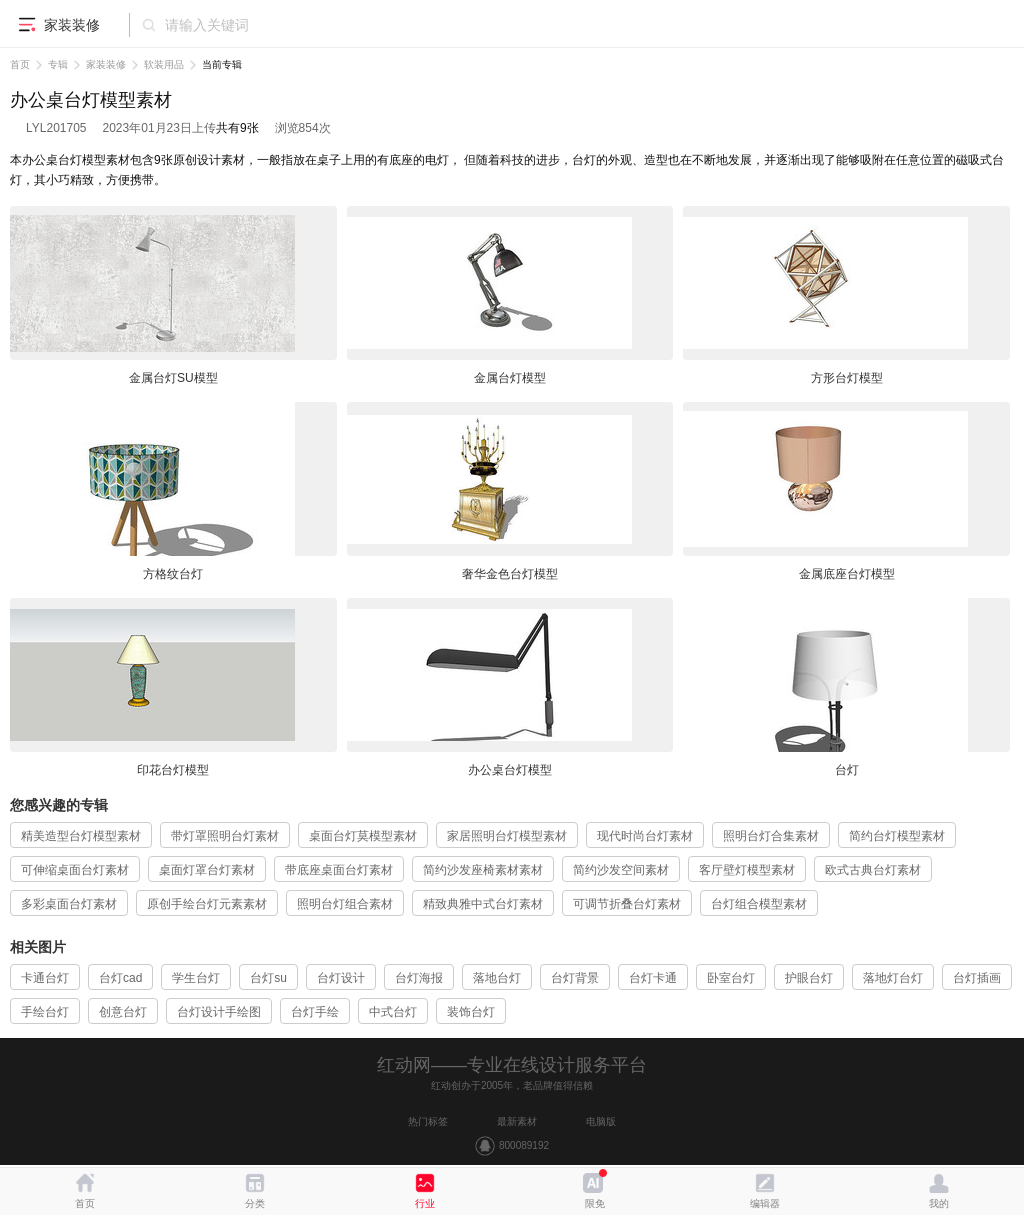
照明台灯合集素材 (771, 836)
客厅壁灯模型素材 (747, 870)
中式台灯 (393, 1012)
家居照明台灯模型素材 (507, 836)
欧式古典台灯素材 (873, 870)
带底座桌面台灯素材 (339, 870)
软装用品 (164, 64)
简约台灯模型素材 (897, 836)
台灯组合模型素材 (759, 904)
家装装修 (106, 64)
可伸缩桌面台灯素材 (75, 870)
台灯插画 (977, 978)
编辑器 (765, 1203)
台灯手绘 (315, 1012)
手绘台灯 (45, 1012)
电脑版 (601, 1121)
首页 (20, 64)
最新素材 (517, 1121)
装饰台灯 (471, 1012)
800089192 (524, 1145)
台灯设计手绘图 (219, 1012)
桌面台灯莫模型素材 (363, 836)
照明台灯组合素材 (345, 904)
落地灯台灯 (893, 978)
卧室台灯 (731, 978)
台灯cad (120, 978)
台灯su (268, 978)
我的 (939, 1203)
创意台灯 (123, 1012)
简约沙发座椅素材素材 (483, 870)
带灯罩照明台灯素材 (225, 836)
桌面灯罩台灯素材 (207, 870)
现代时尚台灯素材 (645, 836)
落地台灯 (497, 978)
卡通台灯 (45, 978)
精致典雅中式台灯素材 (483, 904)
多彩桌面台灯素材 (69, 904)
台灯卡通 (653, 978)
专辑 (58, 64)
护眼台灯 (809, 978)
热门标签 (428, 1121)
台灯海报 (419, 978)
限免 (595, 1203)
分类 (255, 1203)
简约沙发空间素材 (621, 870)
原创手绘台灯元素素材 (207, 904)
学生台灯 (196, 978)
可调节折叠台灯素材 (627, 904)
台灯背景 (575, 978)
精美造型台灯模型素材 (81, 836)
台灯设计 (341, 978)
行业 (425, 1203)
